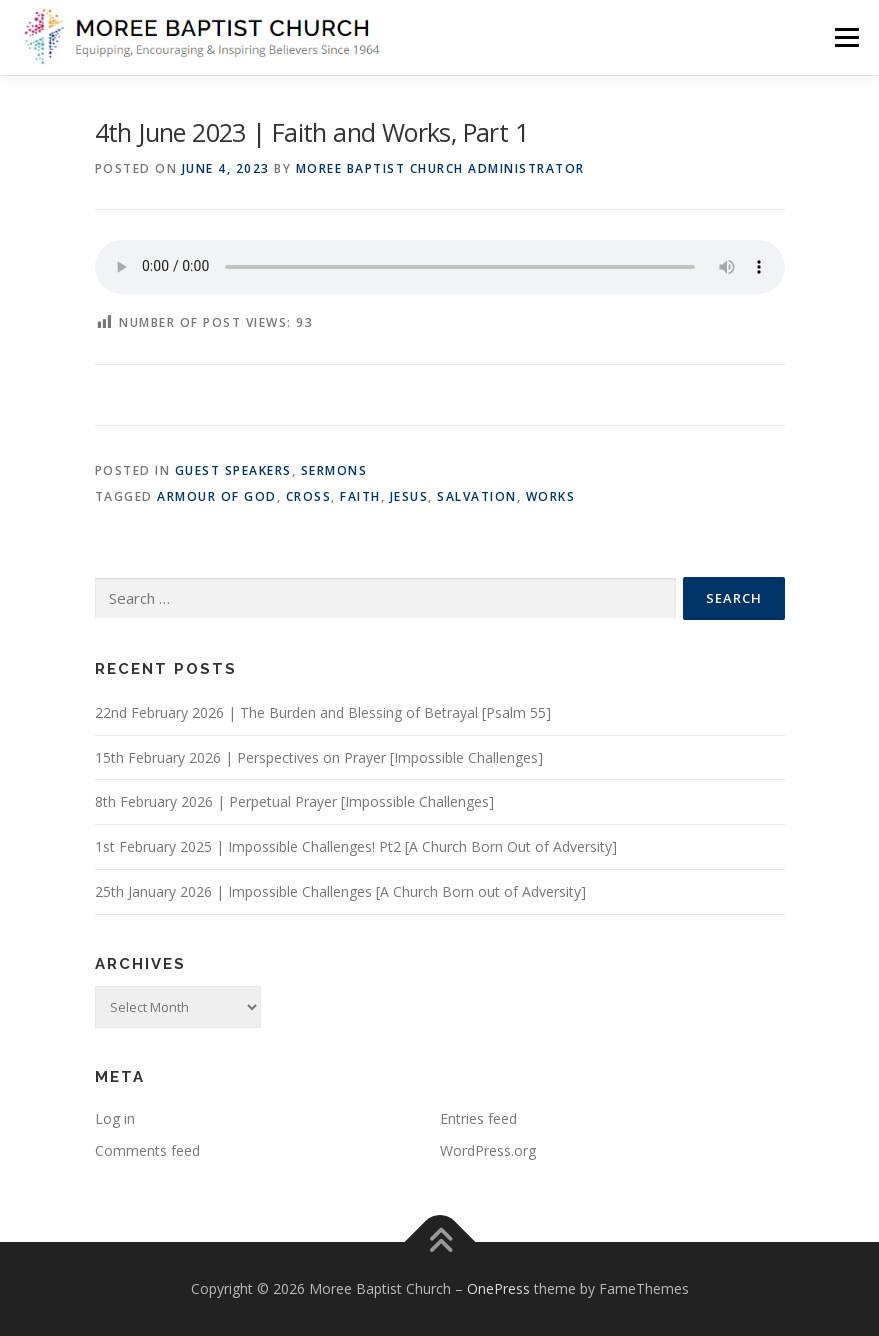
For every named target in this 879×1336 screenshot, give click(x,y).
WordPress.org (488, 1150)
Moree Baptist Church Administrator (440, 168)
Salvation (477, 496)
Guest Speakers (233, 470)
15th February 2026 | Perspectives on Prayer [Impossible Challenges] (319, 757)
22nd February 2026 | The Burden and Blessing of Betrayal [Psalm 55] (323, 712)
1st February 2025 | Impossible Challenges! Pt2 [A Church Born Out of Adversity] (356, 846)
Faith (360, 496)
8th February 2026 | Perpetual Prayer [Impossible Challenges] (294, 801)
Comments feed (147, 1150)
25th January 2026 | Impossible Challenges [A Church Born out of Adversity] (340, 891)
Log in (115, 1118)
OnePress (498, 1288)
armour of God (217, 496)
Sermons (334, 470)
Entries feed (478, 1118)
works (551, 496)
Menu (846, 37)
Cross (309, 496)
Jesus (409, 496)
